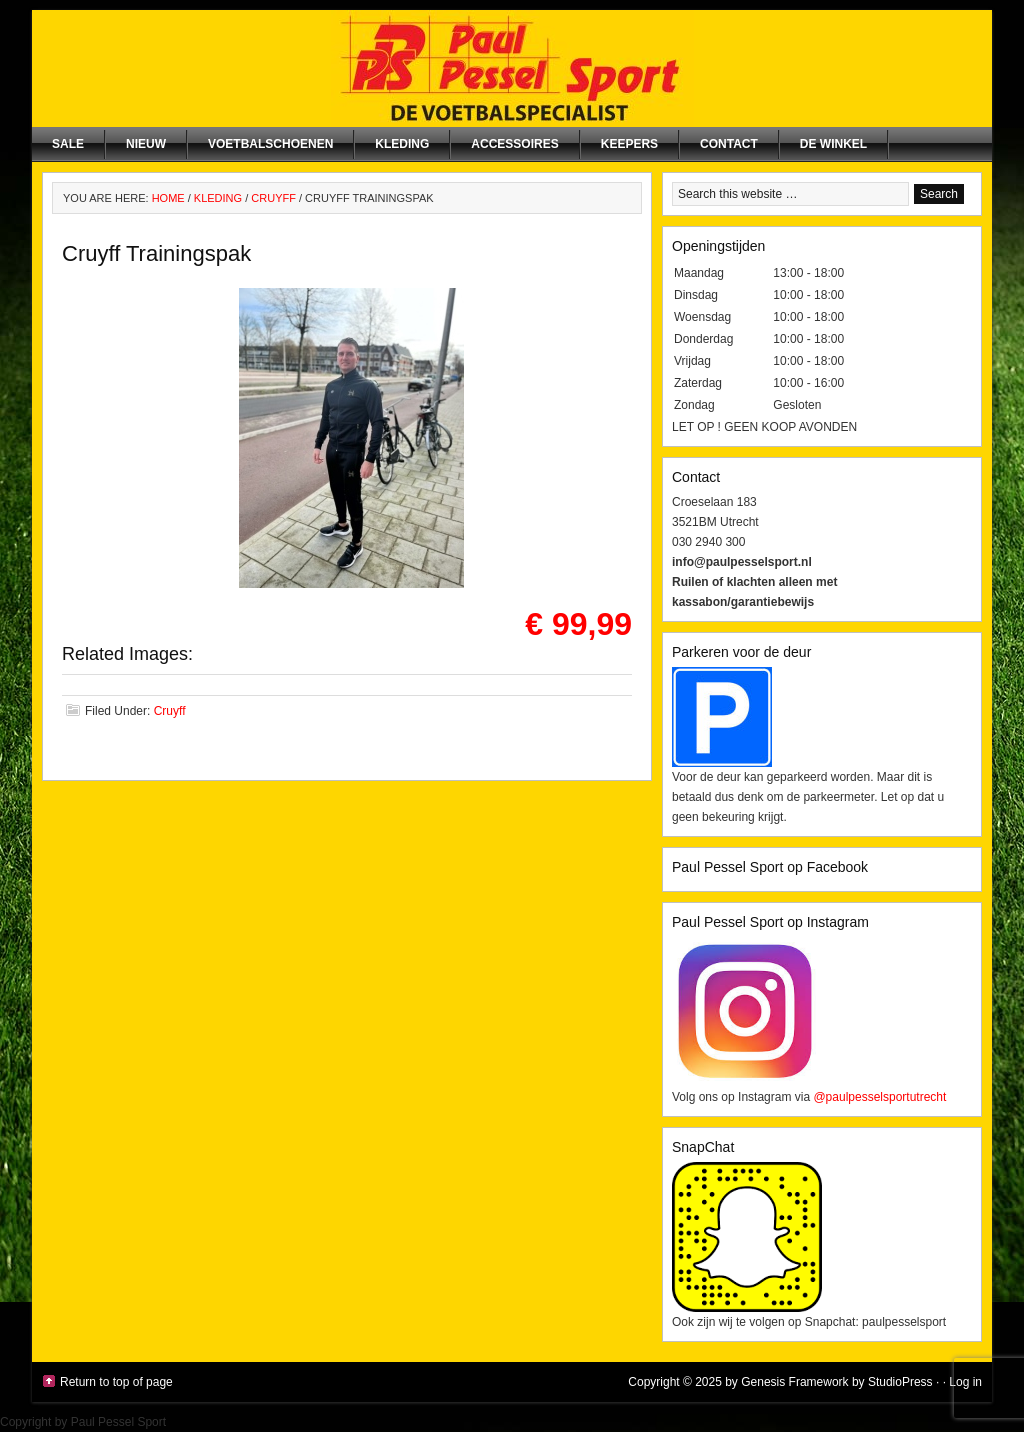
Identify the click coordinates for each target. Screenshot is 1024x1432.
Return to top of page (116, 1382)
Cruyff (170, 711)
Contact (729, 144)
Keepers (629, 144)
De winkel (833, 144)
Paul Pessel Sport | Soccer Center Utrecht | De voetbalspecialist (512, 68)
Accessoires (514, 144)
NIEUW (146, 144)
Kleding (402, 144)
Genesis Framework (794, 1382)
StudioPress (900, 1382)
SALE (68, 144)
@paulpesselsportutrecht (879, 1097)
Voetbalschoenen (270, 144)
